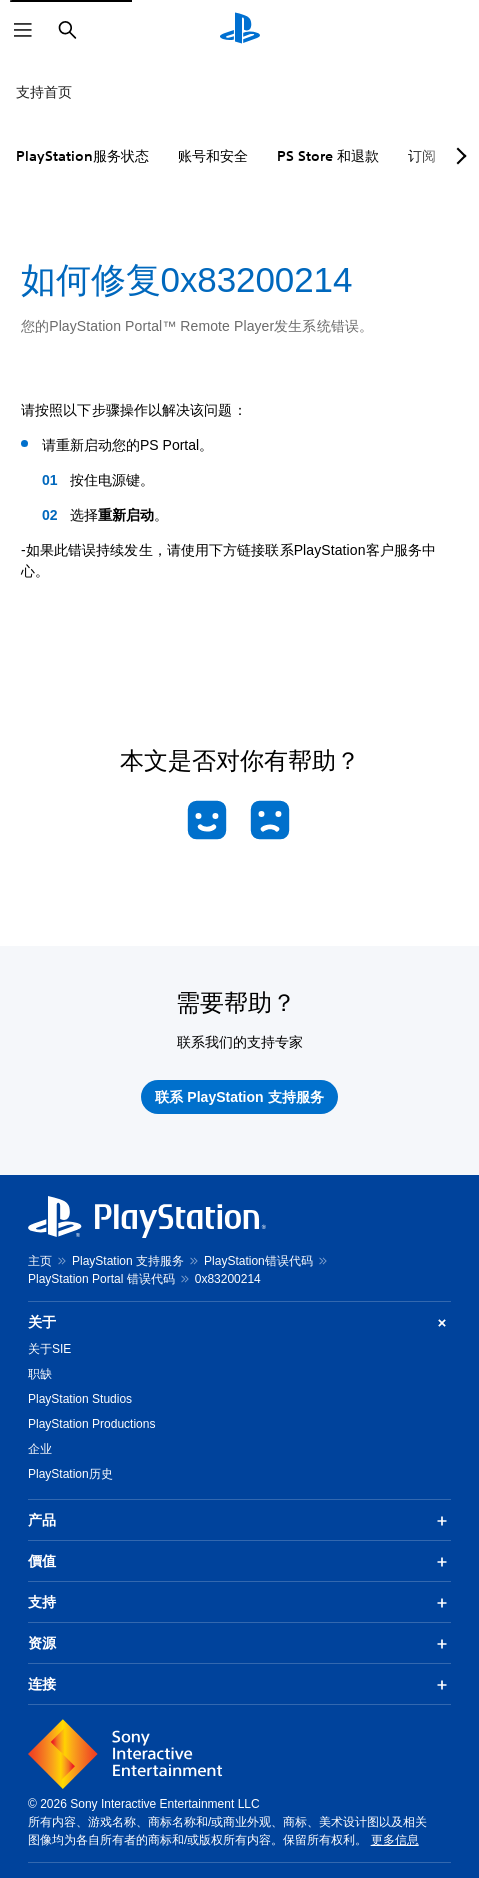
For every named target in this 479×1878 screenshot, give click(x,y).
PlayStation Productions (91, 1424)
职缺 (40, 1374)
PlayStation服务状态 (82, 156)
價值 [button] (239, 1562)
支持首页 (44, 92)
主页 (40, 1261)
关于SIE (49, 1349)
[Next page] (458, 156)
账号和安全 (213, 156)
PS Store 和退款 (328, 156)
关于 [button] (239, 1322)
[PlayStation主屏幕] (240, 30)
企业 (40, 1449)
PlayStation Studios (80, 1399)
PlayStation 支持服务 (128, 1261)
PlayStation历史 (70, 1474)
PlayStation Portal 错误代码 (101, 1279)
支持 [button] (239, 1603)
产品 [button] (239, 1521)
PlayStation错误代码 (258, 1261)
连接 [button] (239, 1685)
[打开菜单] (23, 30)
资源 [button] (239, 1644)
